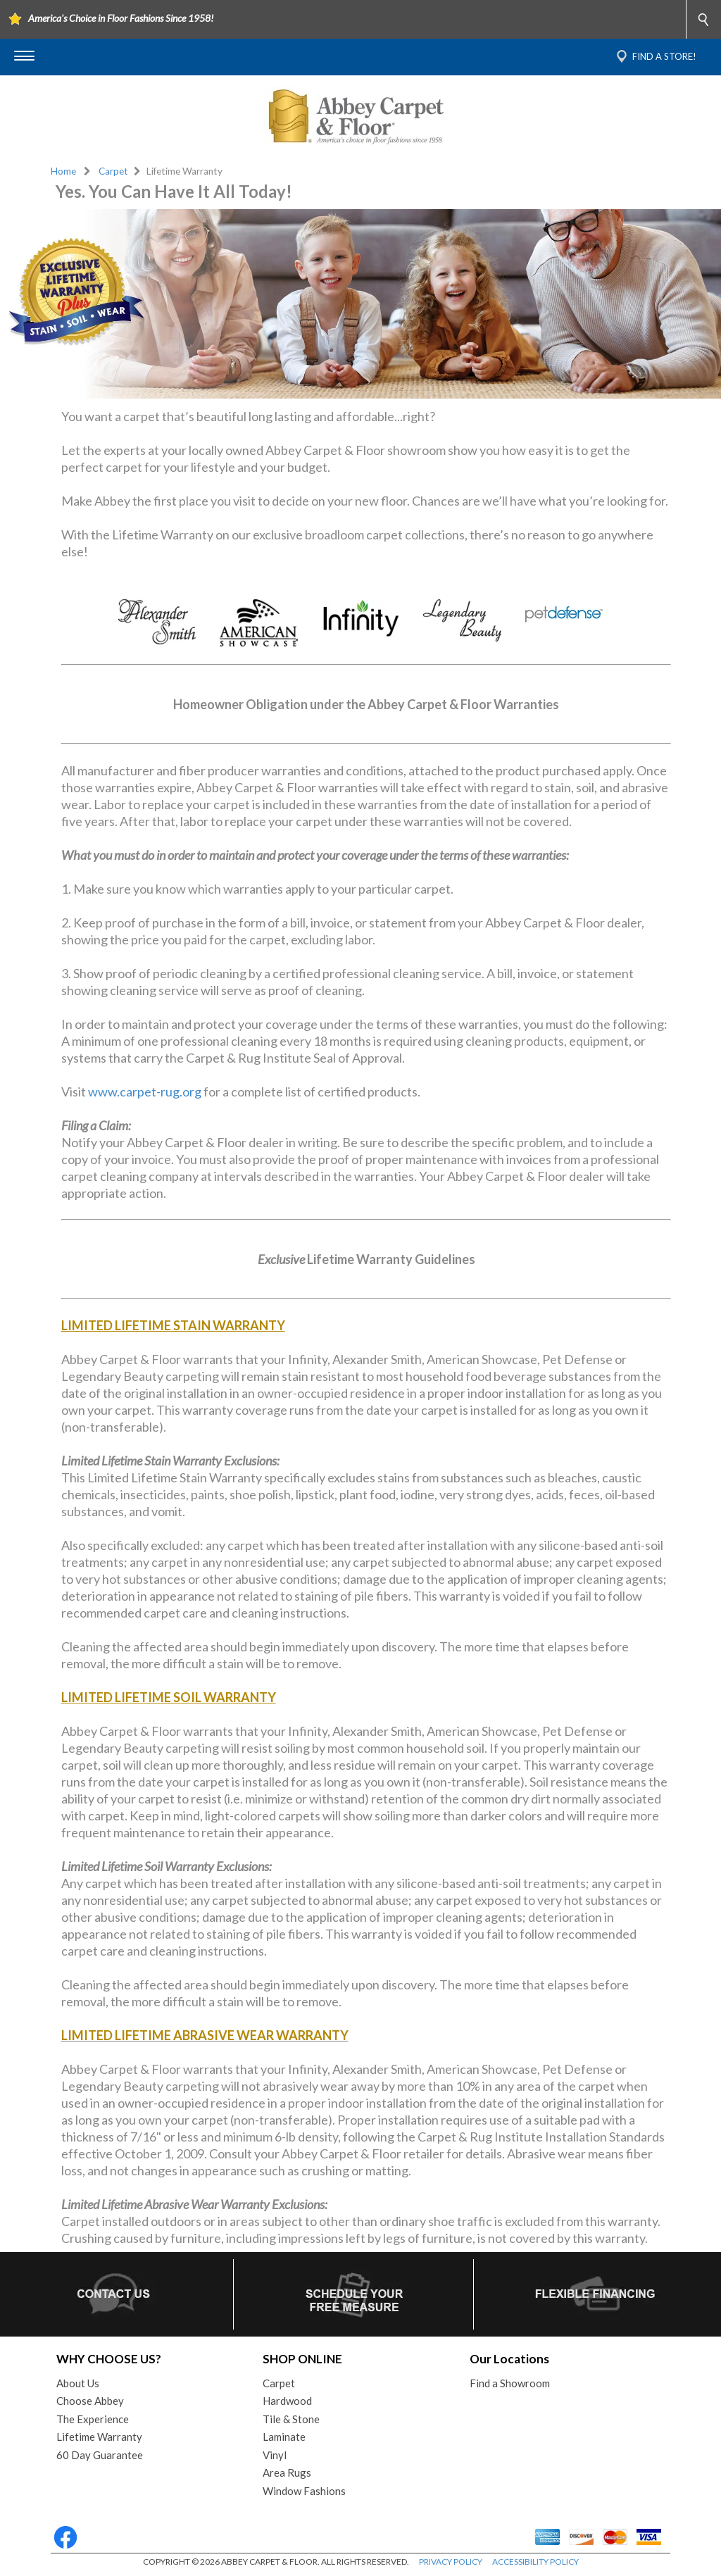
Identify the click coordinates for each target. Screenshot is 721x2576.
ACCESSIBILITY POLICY (535, 2561)
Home (63, 171)
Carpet (113, 171)
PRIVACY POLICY (450, 2561)
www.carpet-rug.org (144, 1091)
